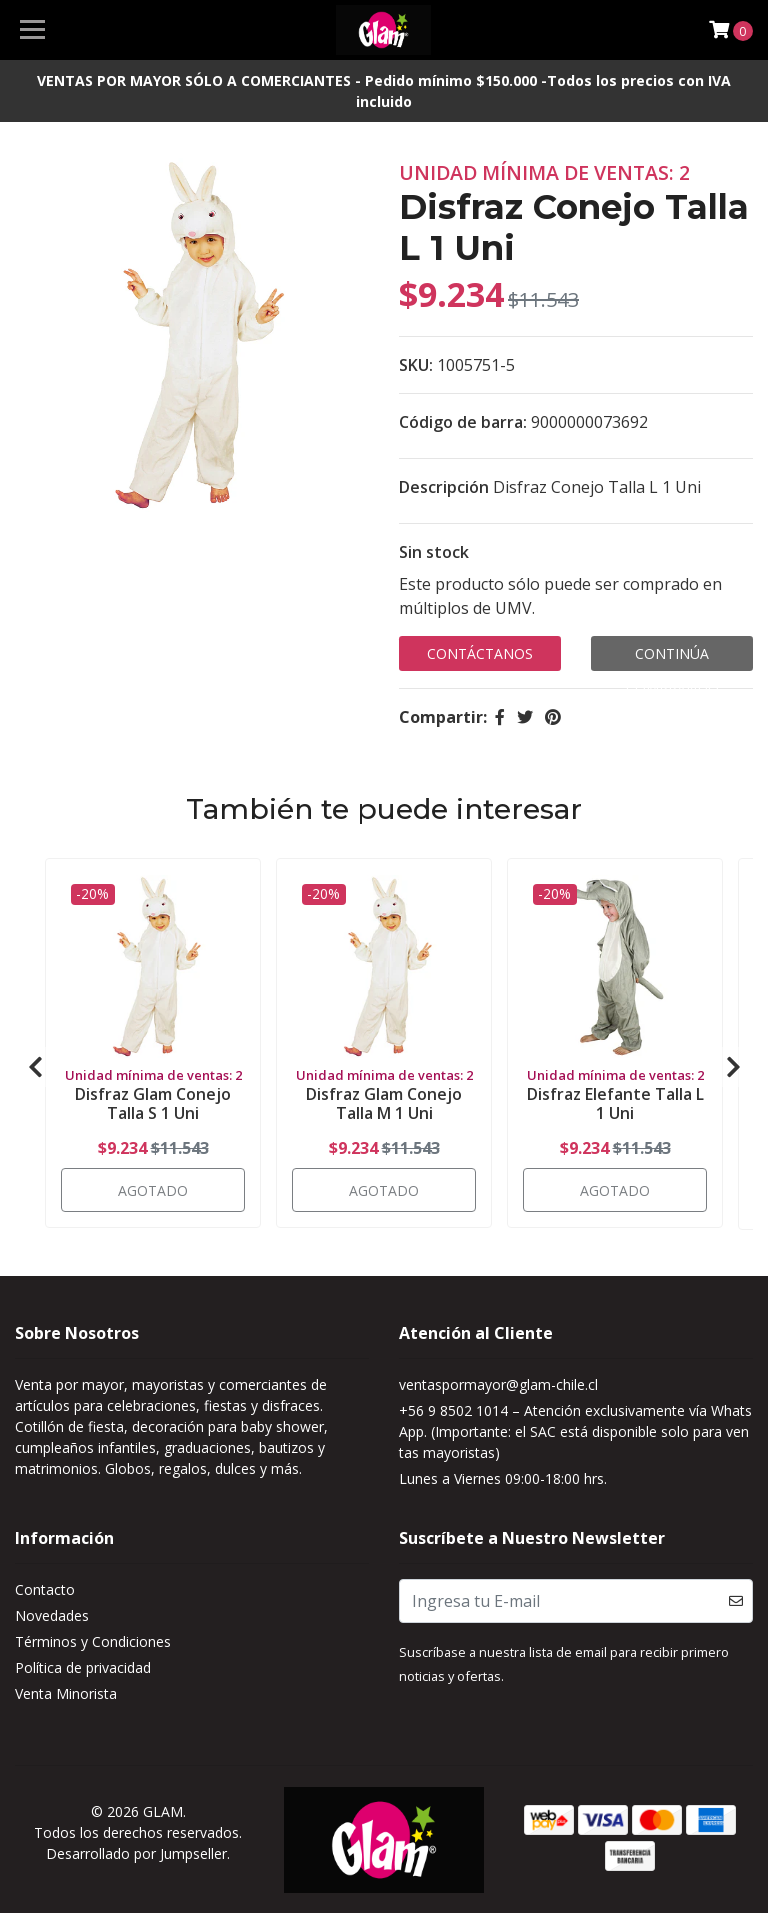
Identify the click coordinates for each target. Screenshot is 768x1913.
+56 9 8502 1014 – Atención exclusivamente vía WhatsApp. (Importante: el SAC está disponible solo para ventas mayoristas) (575, 1431)
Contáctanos (480, 653)
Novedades (52, 1615)
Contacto (45, 1589)
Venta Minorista (66, 1693)
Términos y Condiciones (93, 1641)
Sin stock (434, 552)
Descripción (444, 487)
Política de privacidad (83, 1667)
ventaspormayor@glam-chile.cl (498, 1384)
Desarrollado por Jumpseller (136, 1852)
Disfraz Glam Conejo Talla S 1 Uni (153, 1102)
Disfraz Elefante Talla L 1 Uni (615, 1102)
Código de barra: (463, 422)
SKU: (416, 365)
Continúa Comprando (672, 657)
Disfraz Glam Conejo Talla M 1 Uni (384, 1102)
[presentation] (35, 1066)
